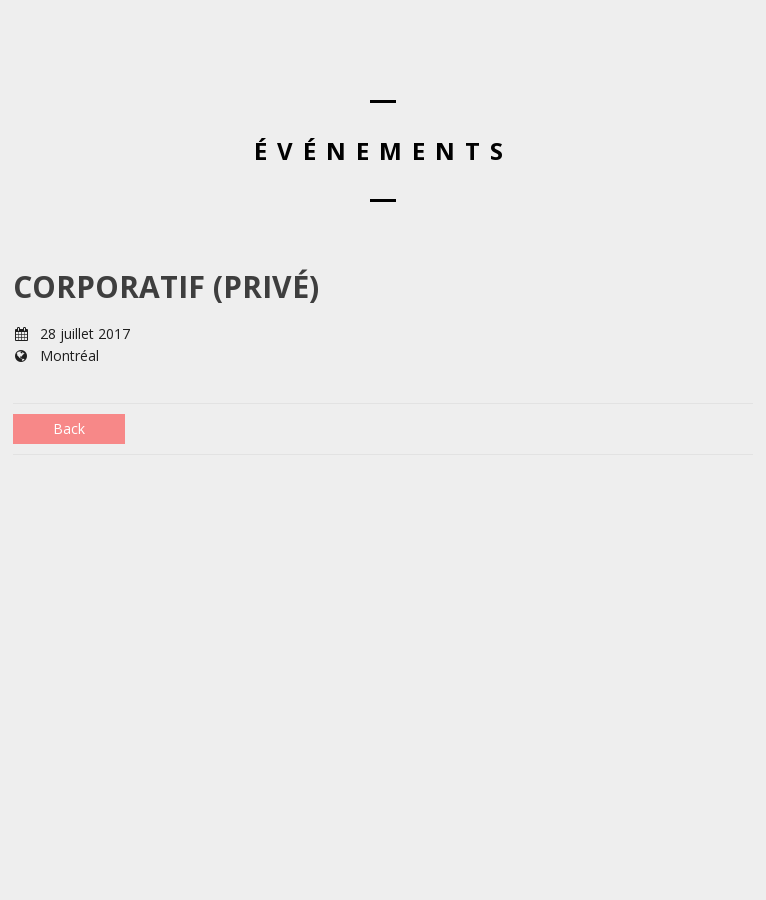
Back (69, 428)
